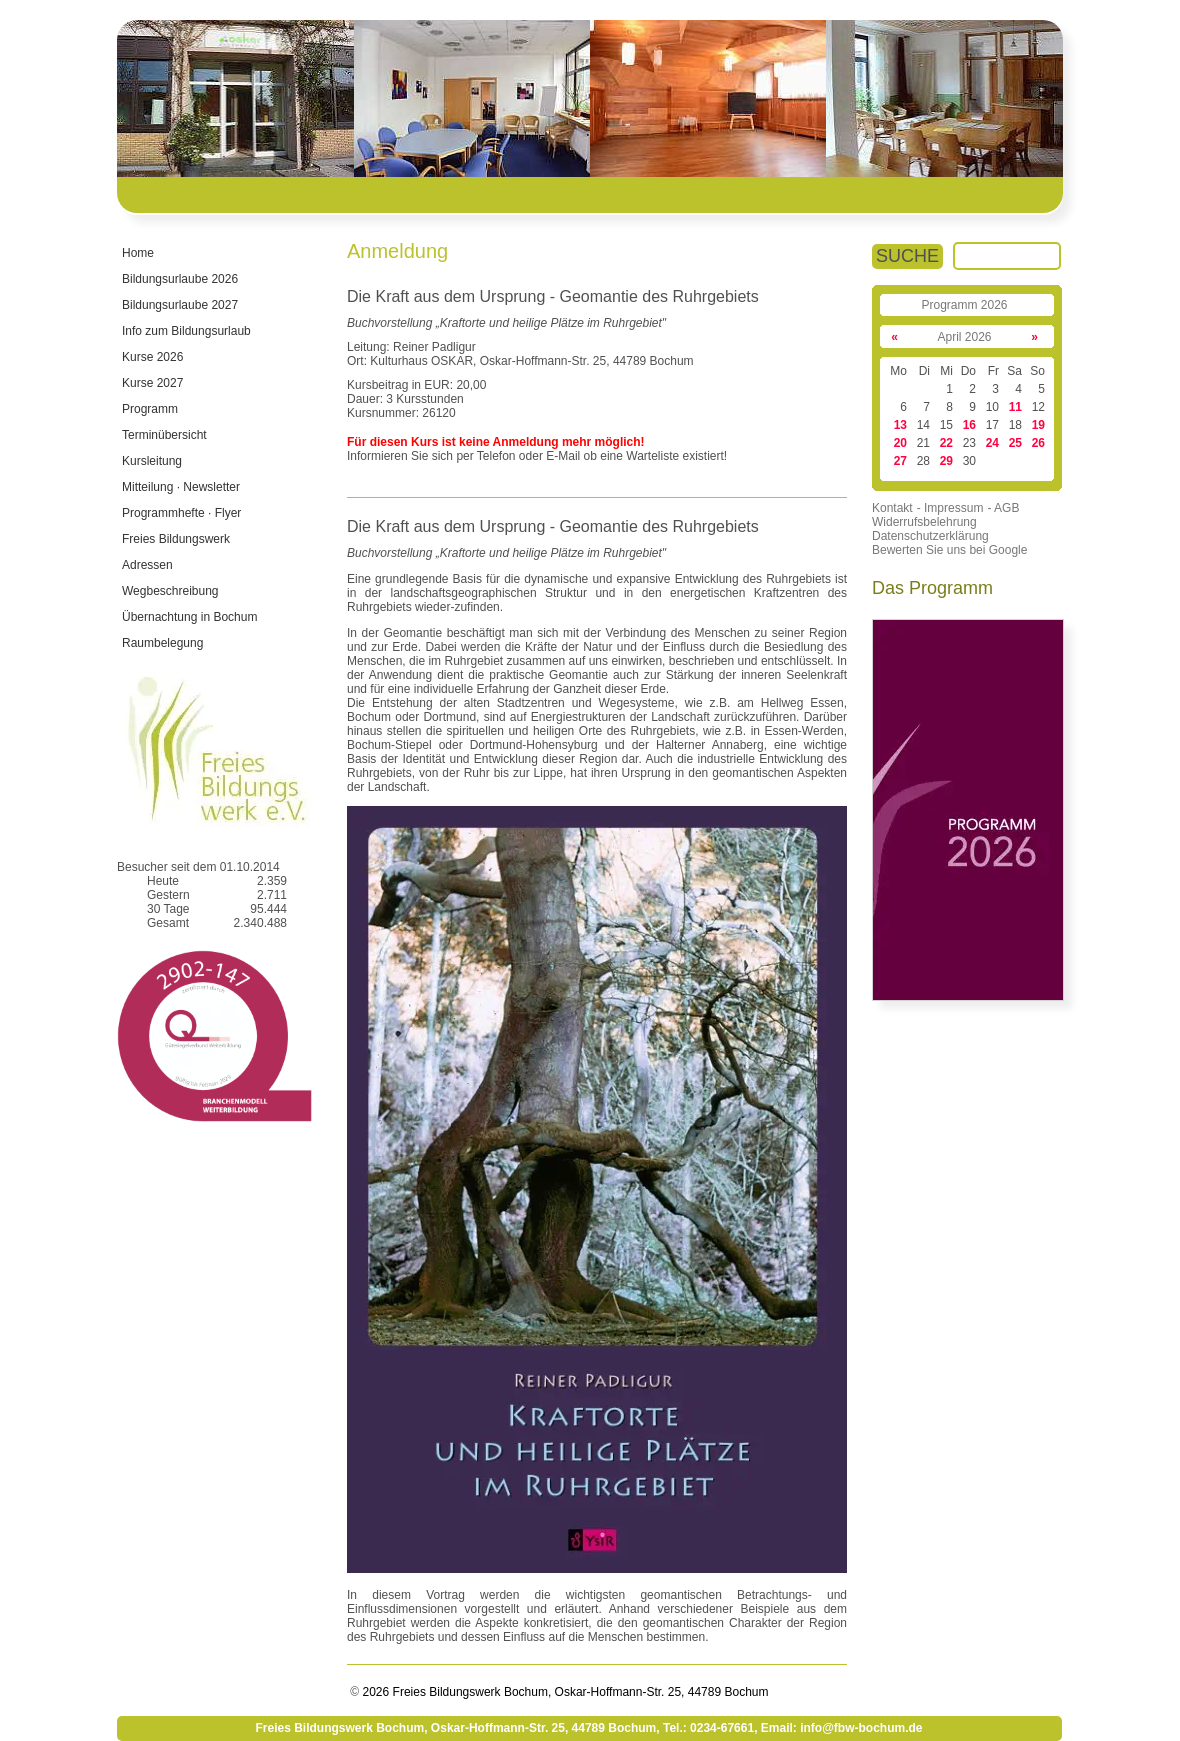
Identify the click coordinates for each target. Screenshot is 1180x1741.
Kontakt (892, 508)
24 (992, 443)
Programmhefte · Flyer (181, 513)
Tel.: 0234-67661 (708, 1728)
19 (1038, 425)
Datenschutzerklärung (930, 536)
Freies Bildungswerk (176, 539)
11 (1015, 407)
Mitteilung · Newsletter (181, 487)
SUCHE (907, 256)
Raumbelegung (162, 643)
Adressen (147, 565)
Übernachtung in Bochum (189, 617)
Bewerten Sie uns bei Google (949, 550)
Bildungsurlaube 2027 (180, 305)
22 (946, 443)
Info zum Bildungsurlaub (186, 331)
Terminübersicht (164, 435)
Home (138, 253)
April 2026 (964, 337)
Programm (150, 409)
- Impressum (950, 508)
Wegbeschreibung (170, 591)
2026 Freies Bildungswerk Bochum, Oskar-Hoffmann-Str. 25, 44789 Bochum (563, 1692)
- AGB (1003, 508)
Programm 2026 (964, 305)
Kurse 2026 (152, 357)
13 (900, 425)
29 (946, 461)
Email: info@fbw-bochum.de (842, 1728)
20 (900, 443)
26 (1038, 443)
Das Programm (932, 588)
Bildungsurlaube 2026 (180, 279)
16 (969, 425)
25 (1015, 443)
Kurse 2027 (152, 383)
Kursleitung (152, 461)
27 (900, 461)
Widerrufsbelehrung (924, 522)
